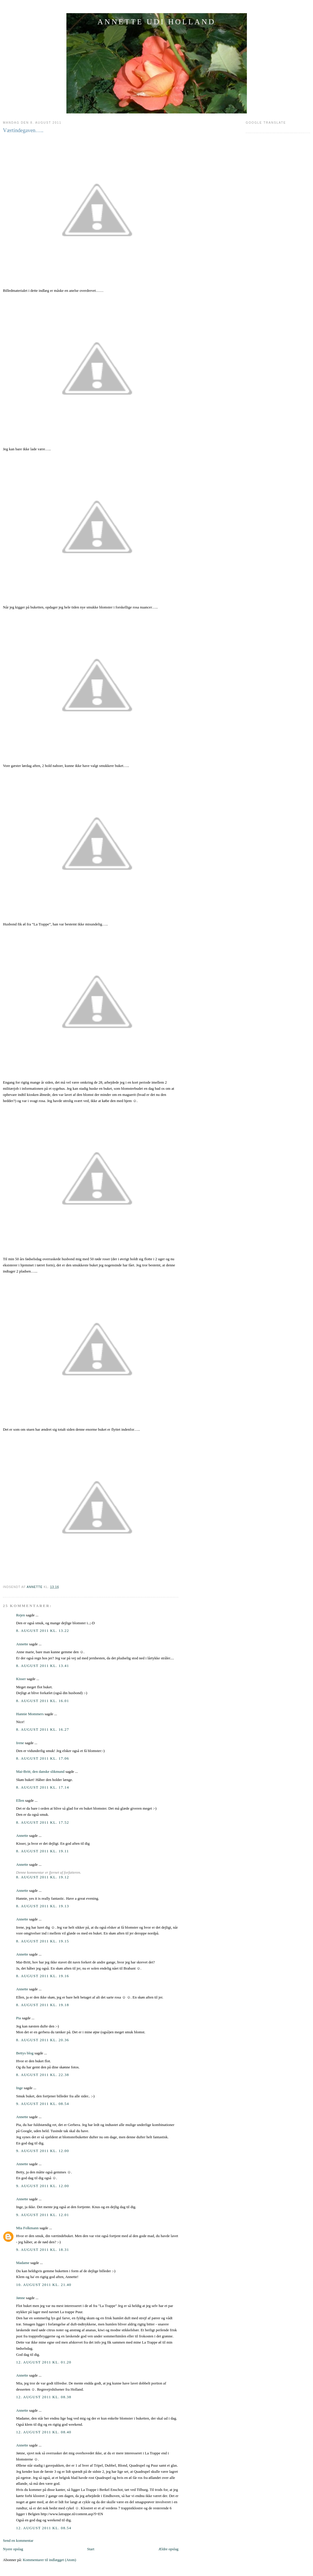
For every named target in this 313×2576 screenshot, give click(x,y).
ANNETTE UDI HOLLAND (156, 22)
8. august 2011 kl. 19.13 (42, 1906)
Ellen (20, 1800)
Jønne (20, 2298)
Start (90, 2549)
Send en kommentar (18, 2540)
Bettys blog (25, 2053)
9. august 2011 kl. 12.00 (42, 2151)
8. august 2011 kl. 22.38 (42, 2074)
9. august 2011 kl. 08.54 (42, 2103)
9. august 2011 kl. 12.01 (42, 2215)
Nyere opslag (13, 2549)
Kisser (21, 1679)
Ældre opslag (168, 2549)
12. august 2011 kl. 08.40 (43, 2432)
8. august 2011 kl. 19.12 (42, 1877)
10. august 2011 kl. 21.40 (43, 2284)
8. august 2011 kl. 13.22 (42, 1630)
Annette (22, 1644)
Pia (18, 2018)
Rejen (20, 1615)
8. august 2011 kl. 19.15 (42, 1941)
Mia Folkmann (27, 2228)
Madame (22, 2263)
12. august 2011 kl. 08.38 (43, 2397)
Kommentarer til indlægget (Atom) (49, 2560)
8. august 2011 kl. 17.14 (42, 1787)
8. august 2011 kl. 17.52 (42, 1822)
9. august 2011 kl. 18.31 (42, 2249)
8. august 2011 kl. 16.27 (42, 1729)
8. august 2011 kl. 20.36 (42, 2040)
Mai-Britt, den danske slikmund (40, 1771)
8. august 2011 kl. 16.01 (42, 1701)
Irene (20, 1743)
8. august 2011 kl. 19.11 (42, 1851)
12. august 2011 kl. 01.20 (43, 2362)
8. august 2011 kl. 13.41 (42, 1665)
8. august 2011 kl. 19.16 (42, 1976)
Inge (19, 2088)
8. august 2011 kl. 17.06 (42, 1758)
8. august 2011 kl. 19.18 (42, 2005)
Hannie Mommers (30, 1714)
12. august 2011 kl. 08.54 (43, 2528)
